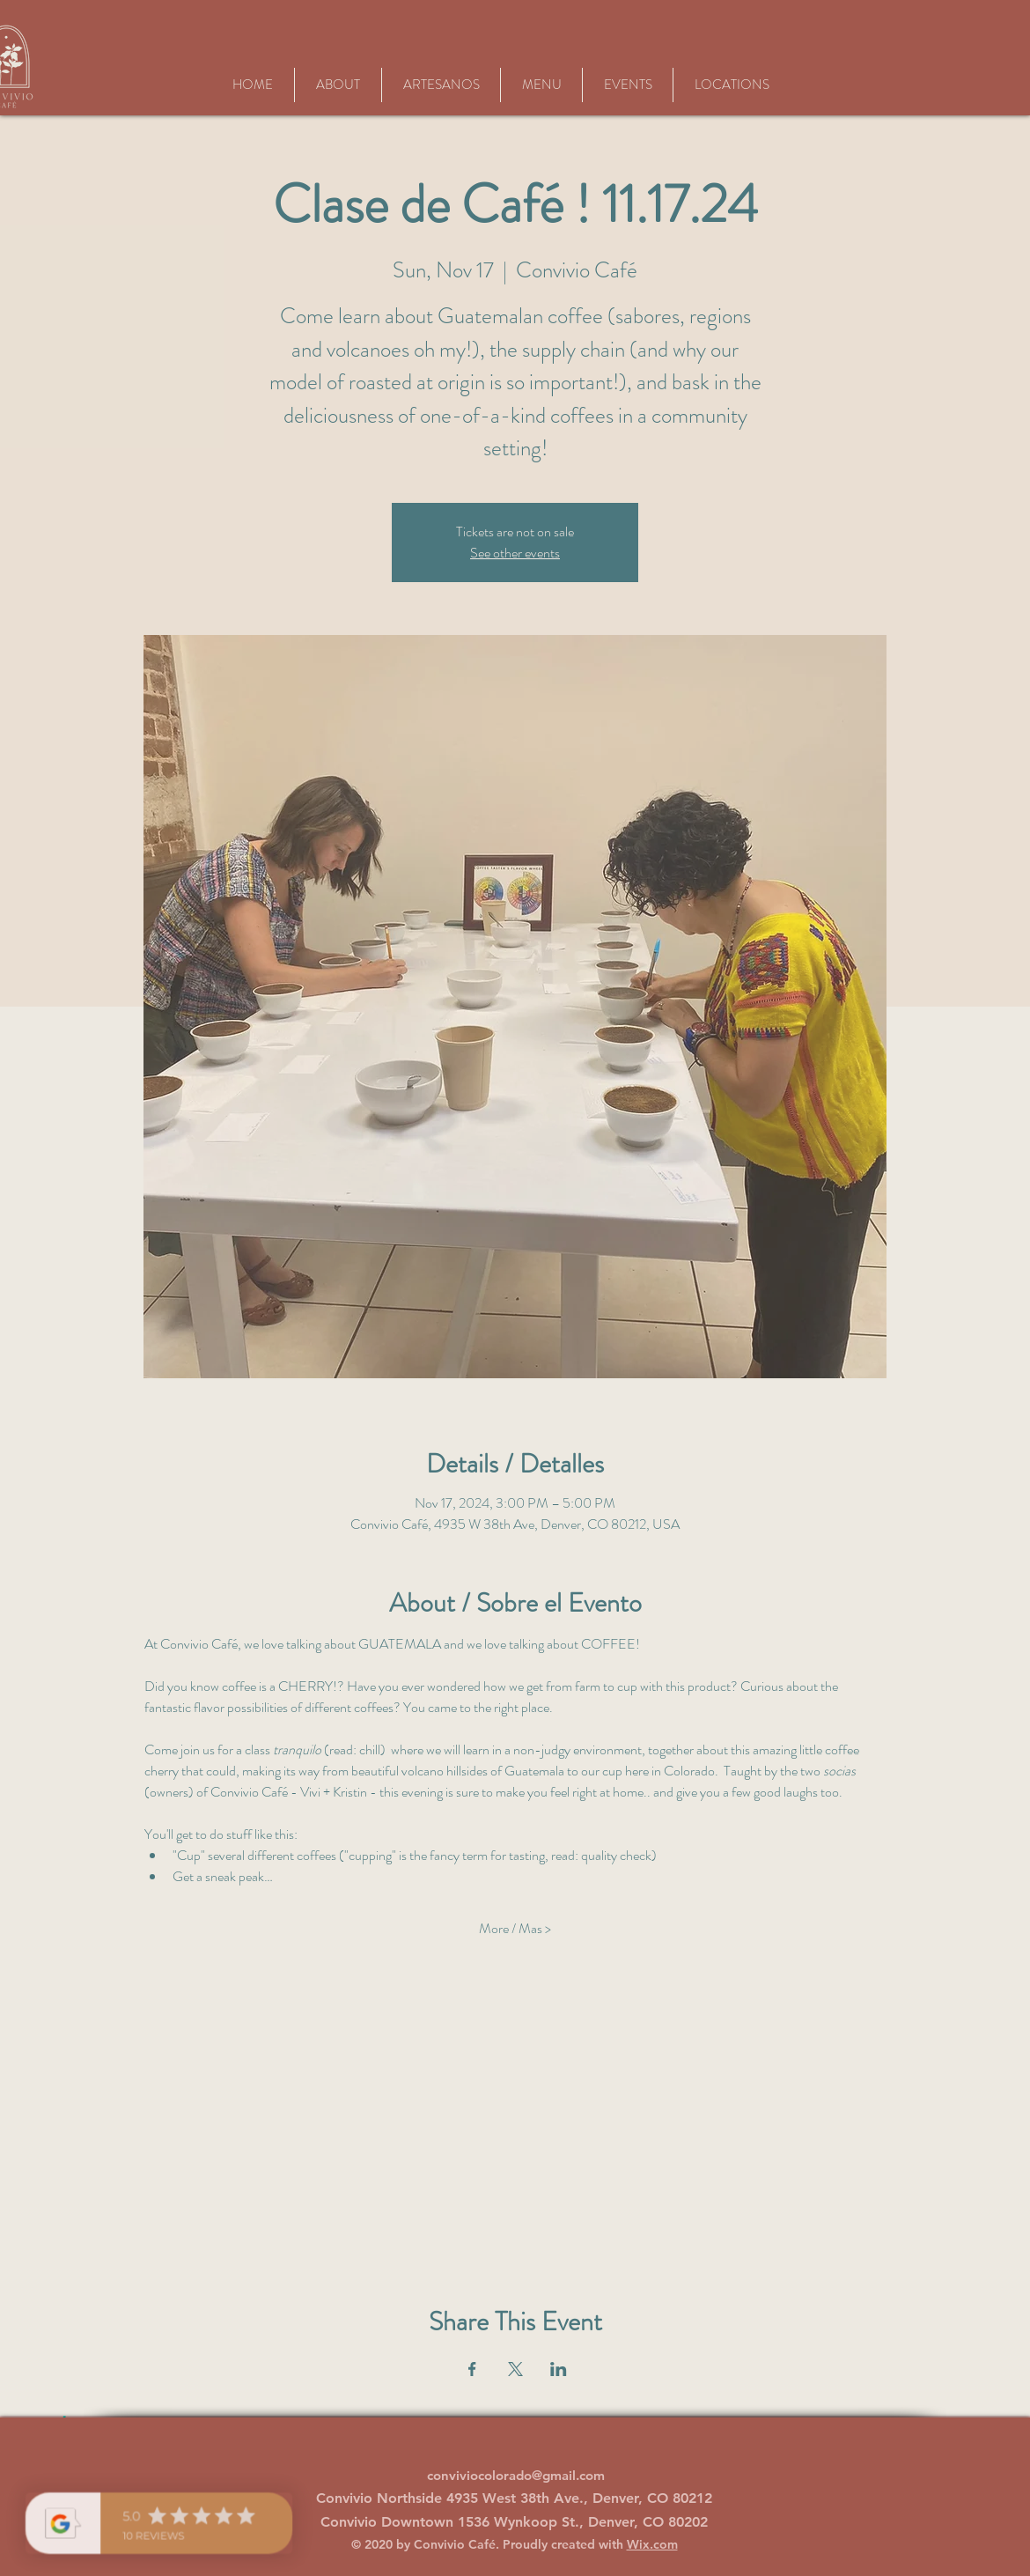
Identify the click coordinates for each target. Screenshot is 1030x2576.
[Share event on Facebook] (472, 2369)
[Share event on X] (515, 2369)
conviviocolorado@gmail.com (516, 2475)
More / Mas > (515, 1928)
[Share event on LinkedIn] (558, 2369)
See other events (515, 553)
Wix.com (652, 2544)
